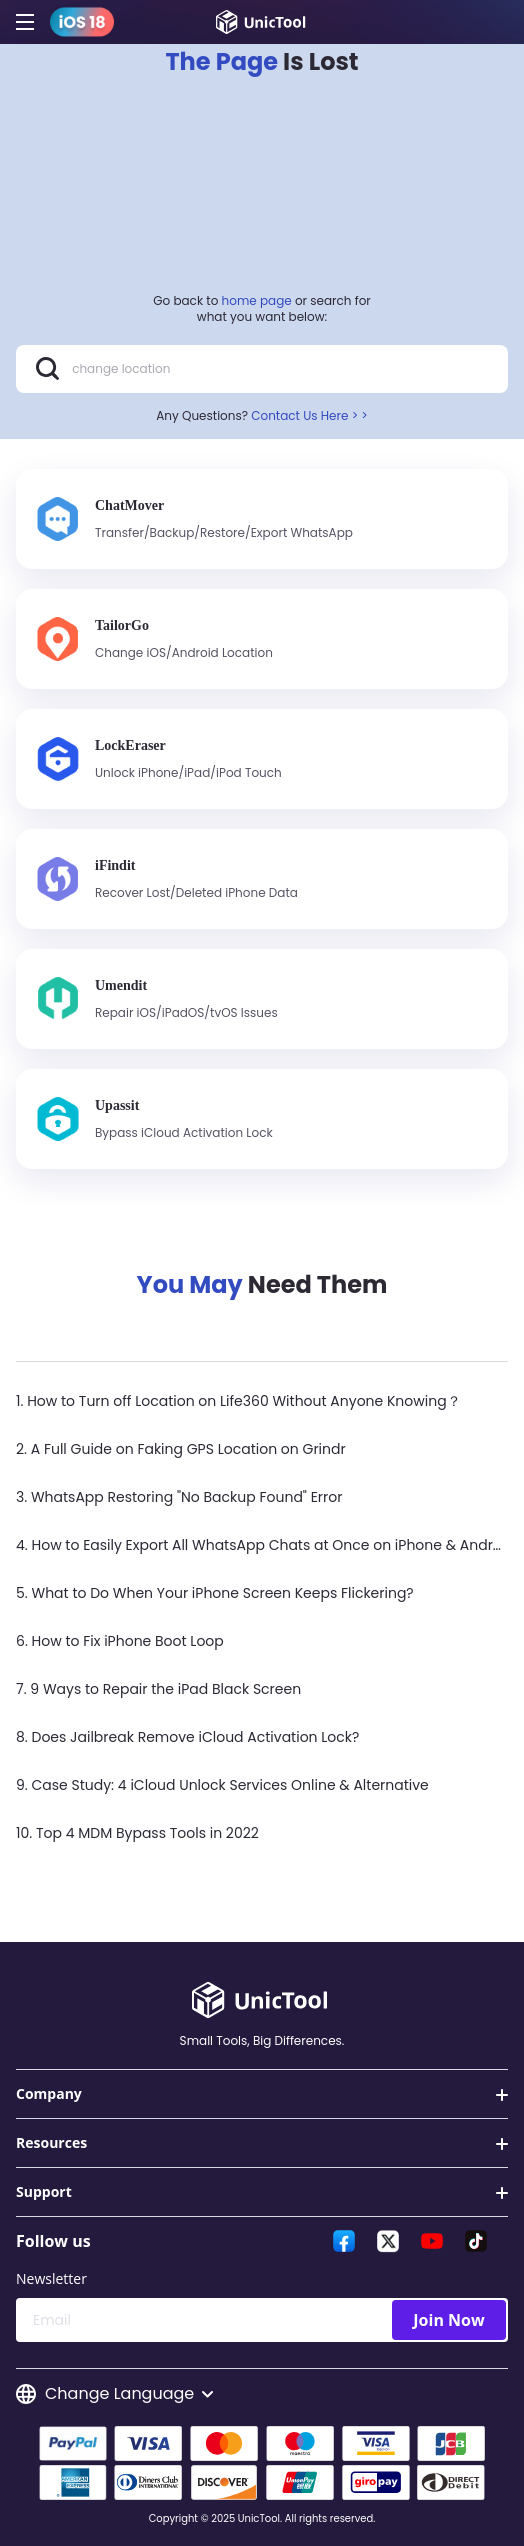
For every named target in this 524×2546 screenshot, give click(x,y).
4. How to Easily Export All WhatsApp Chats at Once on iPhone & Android (265, 1545)
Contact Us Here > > (309, 415)
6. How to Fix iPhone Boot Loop (120, 1641)
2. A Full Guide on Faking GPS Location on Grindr (181, 1449)
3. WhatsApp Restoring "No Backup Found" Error (179, 1497)
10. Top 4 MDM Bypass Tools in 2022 (137, 1833)
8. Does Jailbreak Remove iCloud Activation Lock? (187, 1737)
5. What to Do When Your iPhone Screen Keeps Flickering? (215, 1593)
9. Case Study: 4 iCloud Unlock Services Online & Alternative (222, 1785)
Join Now (448, 2320)
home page (257, 300)
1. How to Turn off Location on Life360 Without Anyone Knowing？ (238, 1401)
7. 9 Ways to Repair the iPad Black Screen (158, 1689)
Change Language (114, 2394)
